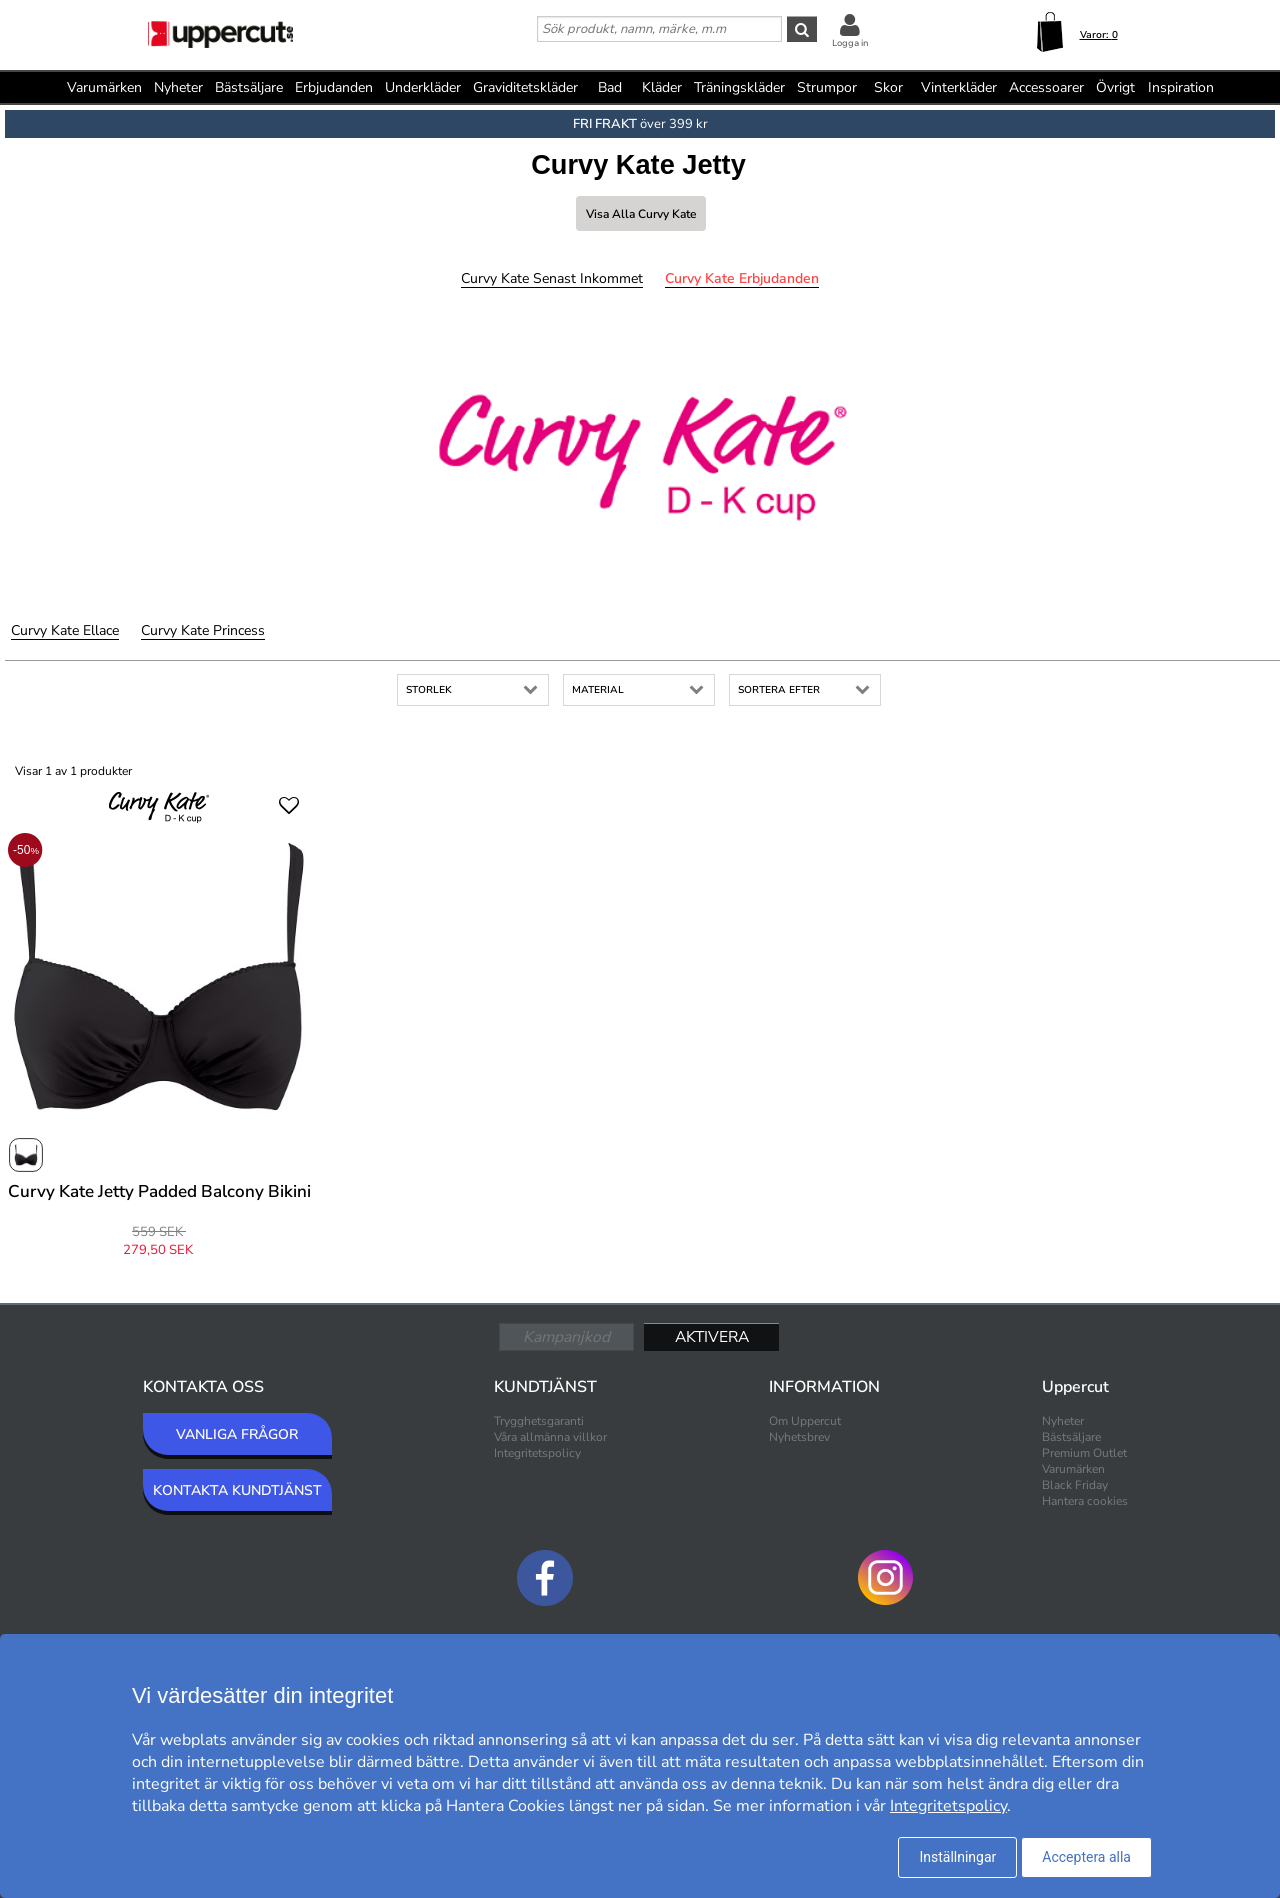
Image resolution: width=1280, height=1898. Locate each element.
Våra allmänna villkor (550, 1437)
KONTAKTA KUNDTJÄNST (237, 1490)
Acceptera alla (1086, 1857)
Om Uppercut (805, 1421)
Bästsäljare (249, 87)
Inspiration (1181, 87)
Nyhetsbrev (799, 1437)
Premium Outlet (1084, 1453)
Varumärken (104, 87)
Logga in (850, 43)
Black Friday (1075, 1485)
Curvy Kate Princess (203, 630)
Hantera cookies (1085, 1501)
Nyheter (178, 87)
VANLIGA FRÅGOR (237, 1434)
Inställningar (957, 1857)
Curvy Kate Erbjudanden (742, 278)
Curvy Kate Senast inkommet (552, 278)
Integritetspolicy (537, 1453)
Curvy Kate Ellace (65, 630)
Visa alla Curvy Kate (641, 214)
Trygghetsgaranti (539, 1421)
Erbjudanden (334, 87)
